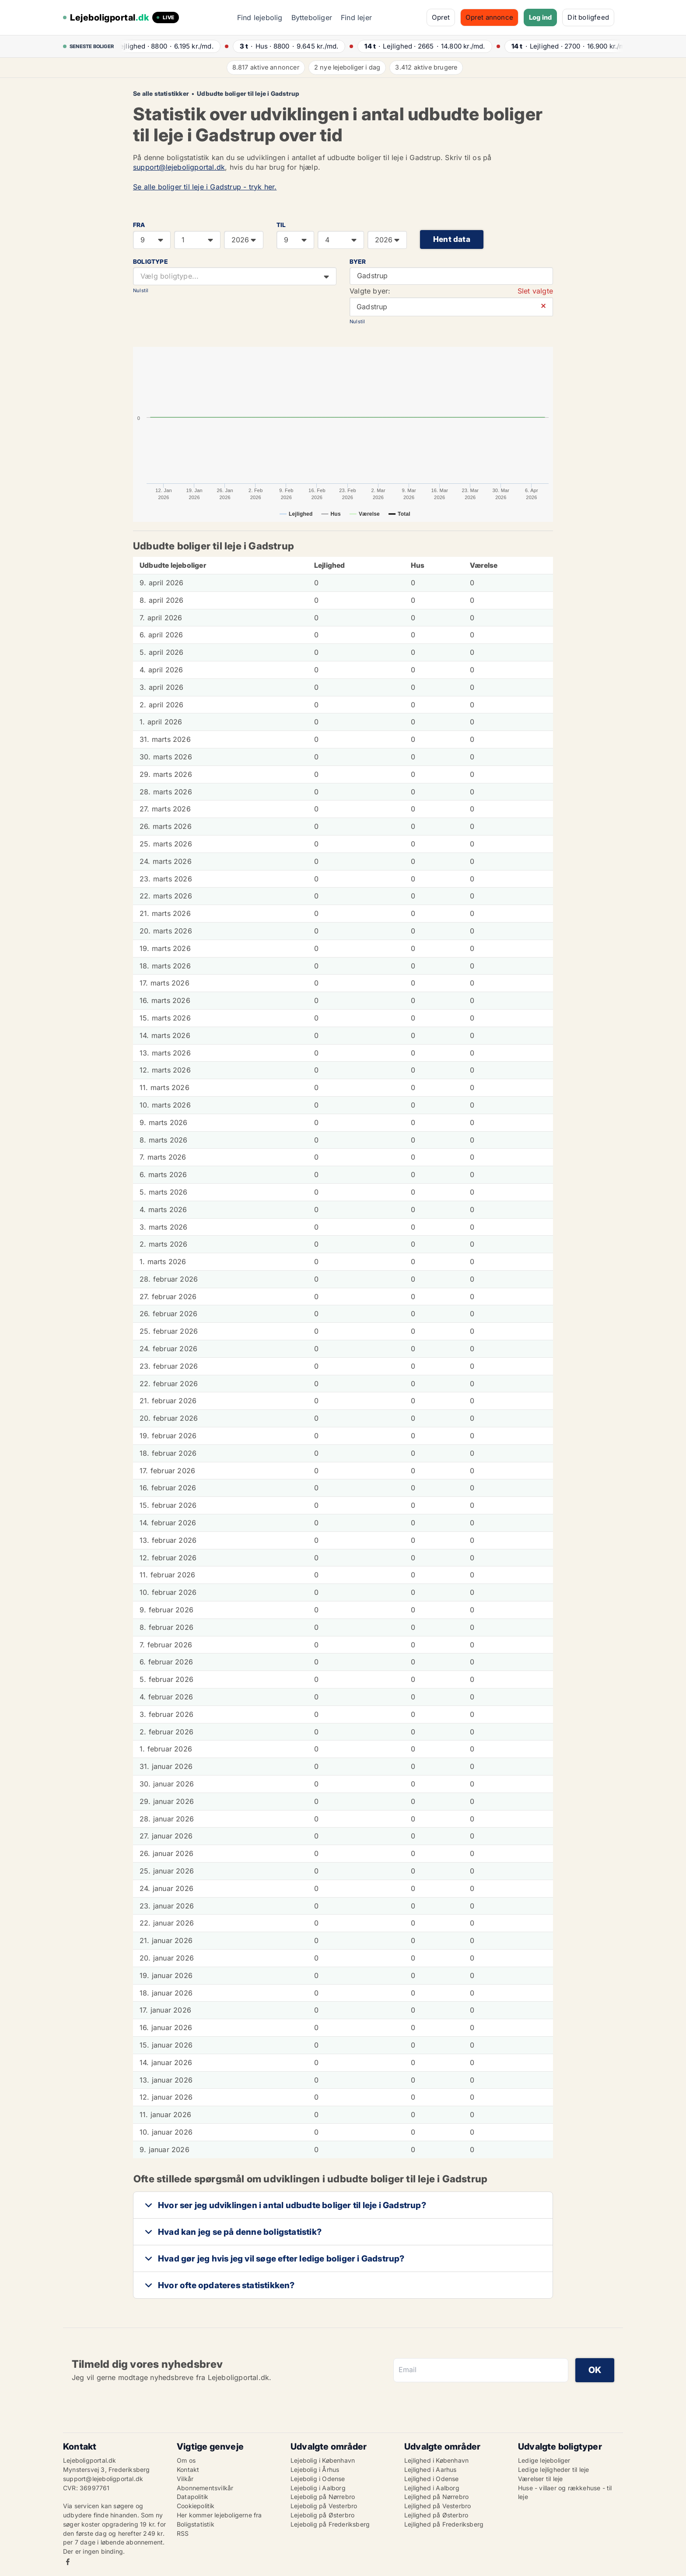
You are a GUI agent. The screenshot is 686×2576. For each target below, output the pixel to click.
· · (169, 46)
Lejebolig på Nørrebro (322, 2496)
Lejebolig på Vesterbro (323, 2506)
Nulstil (140, 290)
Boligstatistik (195, 2524)
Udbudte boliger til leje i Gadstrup (248, 93)
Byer (358, 261)
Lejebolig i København (322, 2460)
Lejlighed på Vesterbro (437, 2506)
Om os (186, 2460)
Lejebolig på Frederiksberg (330, 2524)
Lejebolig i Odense (317, 2478)
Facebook (68, 2561)
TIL (281, 224)
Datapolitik (192, 2496)
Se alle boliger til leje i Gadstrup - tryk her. (204, 186)
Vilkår (185, 2478)
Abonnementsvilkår (205, 2488)
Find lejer (356, 17)
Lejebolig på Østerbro (322, 2515)
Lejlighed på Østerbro (436, 2515)
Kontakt (188, 2469)
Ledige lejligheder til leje (553, 2469)
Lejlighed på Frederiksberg (443, 2524)
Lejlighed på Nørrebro (436, 2496)
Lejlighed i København (436, 2460)
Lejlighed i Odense (431, 2478)
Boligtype (150, 261)
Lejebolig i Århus (314, 2469)
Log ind (540, 17)
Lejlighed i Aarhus (430, 2469)
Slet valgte (535, 291)
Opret (441, 17)
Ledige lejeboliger (544, 2460)
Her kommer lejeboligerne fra (219, 2515)
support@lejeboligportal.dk (179, 167)
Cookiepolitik (196, 2506)
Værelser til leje (540, 2478)
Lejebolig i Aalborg (318, 2488)
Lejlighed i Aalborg (431, 2488)
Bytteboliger (311, 17)
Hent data (451, 239)
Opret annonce (489, 17)
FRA (139, 224)
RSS (183, 2533)
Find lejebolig (260, 17)
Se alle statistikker (161, 93)
